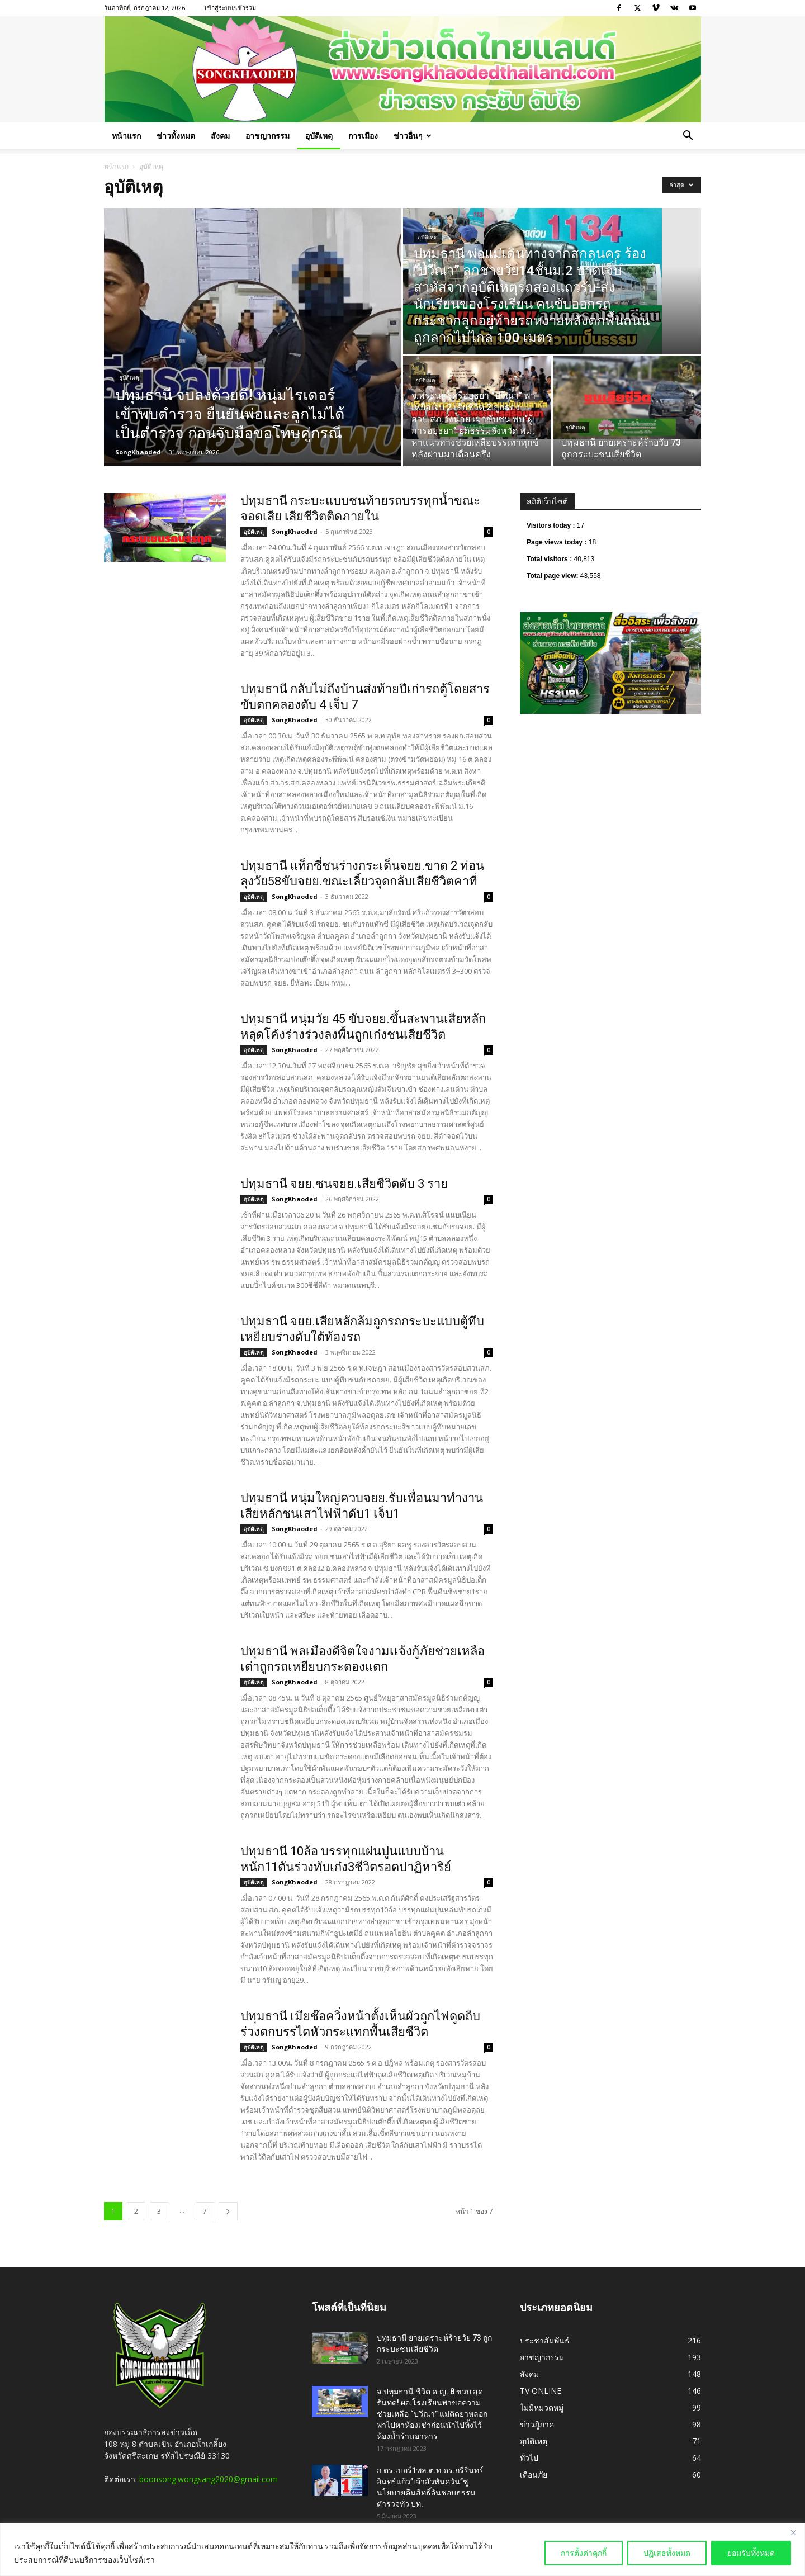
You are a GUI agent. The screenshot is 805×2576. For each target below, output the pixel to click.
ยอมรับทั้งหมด (751, 2553)
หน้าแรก (126, 135)
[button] (687, 136)
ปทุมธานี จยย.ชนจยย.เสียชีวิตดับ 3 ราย (344, 1184)
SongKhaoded (138, 452)
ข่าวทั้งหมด (176, 135)
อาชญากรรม (267, 135)
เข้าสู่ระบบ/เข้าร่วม (230, 7)
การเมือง (363, 135)
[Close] (793, 2532)
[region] (402, 2549)
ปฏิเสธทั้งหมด (666, 2553)
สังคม (220, 135)
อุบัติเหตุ (319, 135)
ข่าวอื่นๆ (413, 135)
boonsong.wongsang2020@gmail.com (208, 2479)
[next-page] (228, 2211)
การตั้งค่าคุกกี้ (584, 2553)
